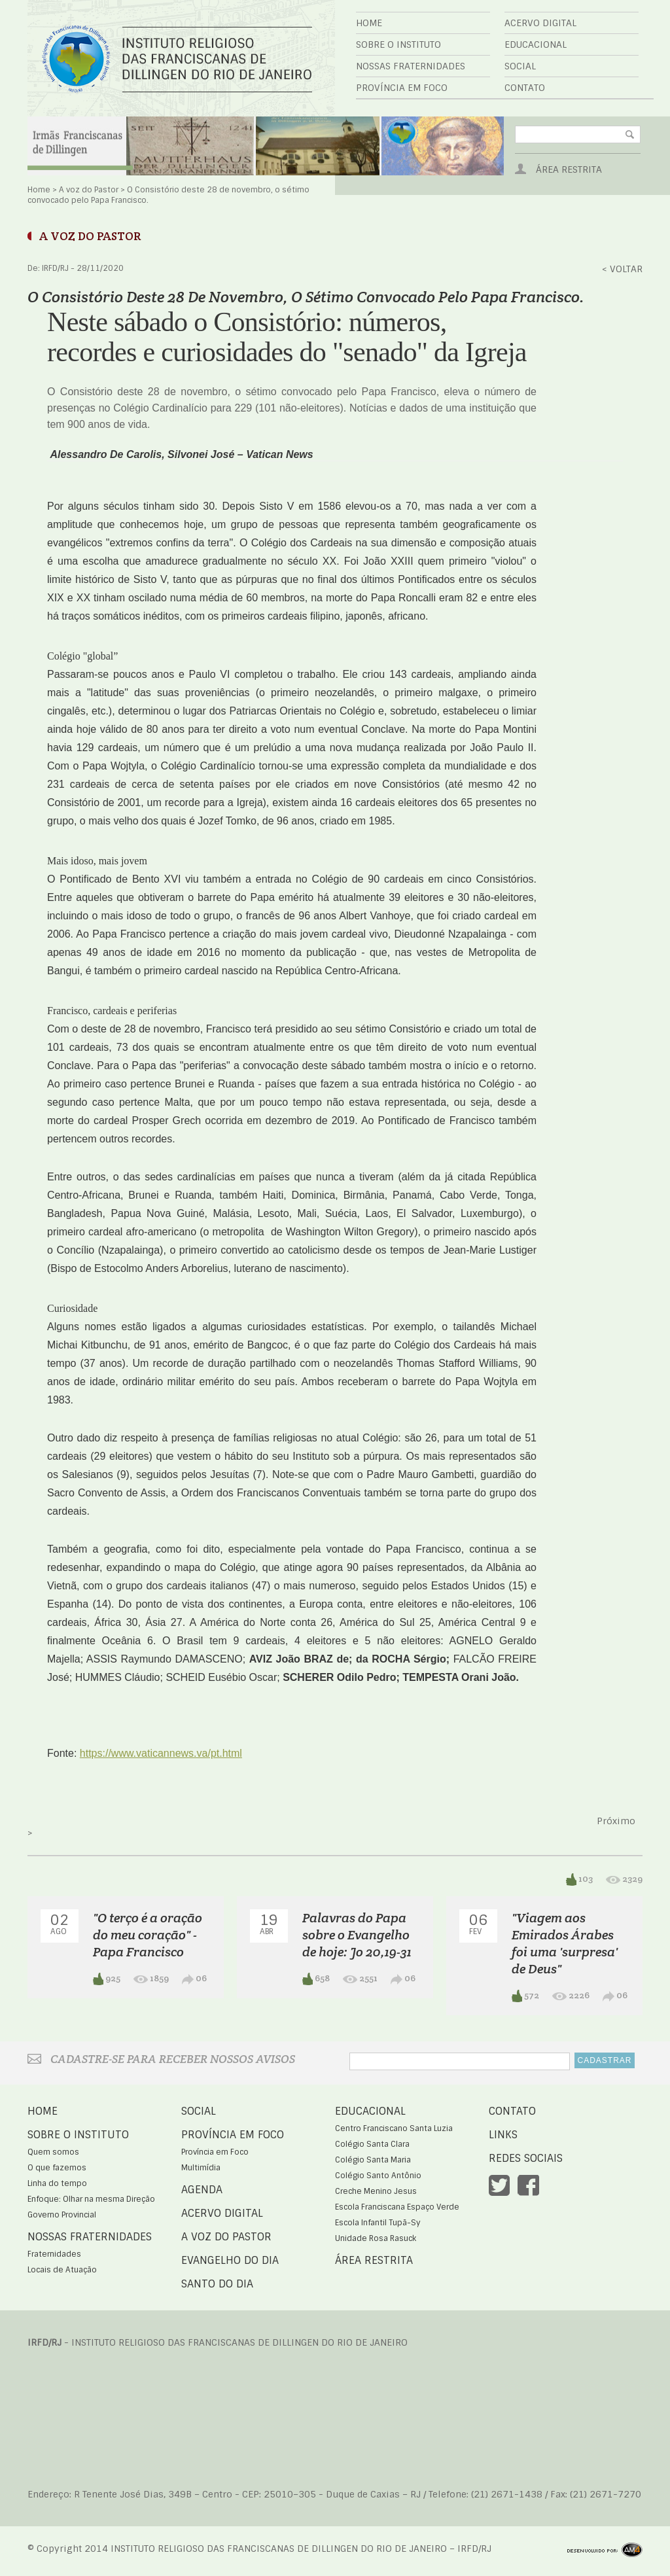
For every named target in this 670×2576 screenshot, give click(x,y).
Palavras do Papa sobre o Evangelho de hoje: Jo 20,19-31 (357, 1934)
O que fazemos (56, 2167)
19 (269, 1924)
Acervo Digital (540, 23)
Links (503, 2135)
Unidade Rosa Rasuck (375, 2238)
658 (316, 1978)
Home (369, 23)
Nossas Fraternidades (410, 66)
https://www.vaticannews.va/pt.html (161, 1753)
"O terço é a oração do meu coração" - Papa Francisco (147, 1934)
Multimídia (200, 2167)
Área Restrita (569, 169)
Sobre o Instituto (398, 44)
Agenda (201, 2190)
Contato (524, 88)
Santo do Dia (217, 2284)
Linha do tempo (57, 2183)
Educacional (535, 44)
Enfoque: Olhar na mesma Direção (91, 2199)
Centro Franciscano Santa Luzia (394, 2128)
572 (525, 1995)
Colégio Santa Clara (372, 2144)
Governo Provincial (61, 2215)
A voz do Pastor (88, 190)
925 (106, 1978)
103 (579, 1879)
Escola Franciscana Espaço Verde (397, 2207)
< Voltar (622, 269)
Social (520, 66)
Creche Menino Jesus (376, 2191)
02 (59, 1924)
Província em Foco (402, 88)
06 (194, 1978)
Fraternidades (54, 2254)
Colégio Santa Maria (373, 2160)
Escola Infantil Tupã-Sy (378, 2222)
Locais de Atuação (62, 2270)
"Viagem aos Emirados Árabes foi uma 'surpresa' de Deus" (565, 1943)
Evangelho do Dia (230, 2260)
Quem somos (53, 2152)
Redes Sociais (526, 2158)
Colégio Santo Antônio (378, 2175)
